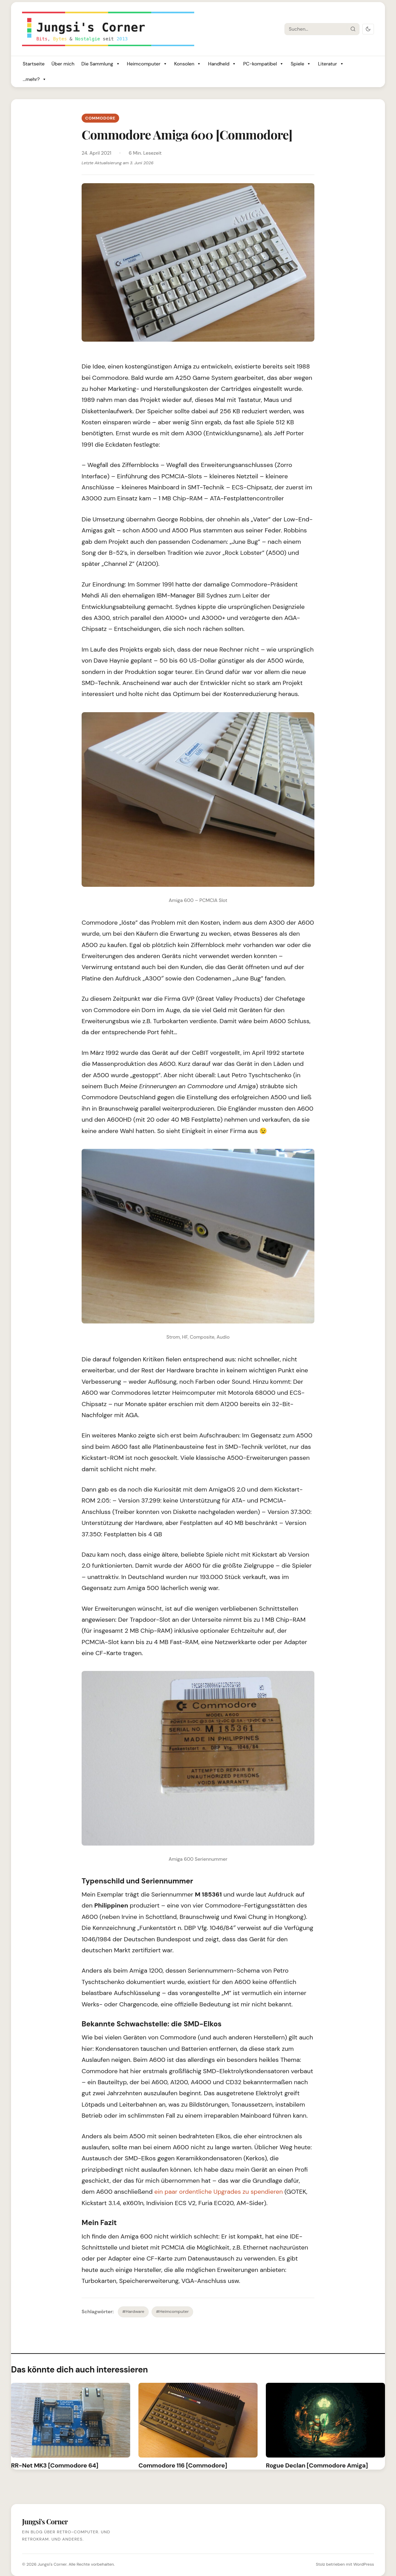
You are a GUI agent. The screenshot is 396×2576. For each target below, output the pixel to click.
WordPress (363, 2564)
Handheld (222, 64)
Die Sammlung (100, 64)
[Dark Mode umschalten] (368, 29)
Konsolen (187, 64)
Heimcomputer (147, 64)
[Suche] (316, 28)
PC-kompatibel (263, 64)
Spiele (301, 64)
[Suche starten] (353, 29)
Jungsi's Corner (52, 2564)
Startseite (33, 64)
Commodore (100, 118)
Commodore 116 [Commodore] (182, 2465)
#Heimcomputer (172, 2311)
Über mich (62, 64)
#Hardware (133, 2311)
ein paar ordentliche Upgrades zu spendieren (218, 2192)
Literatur (331, 64)
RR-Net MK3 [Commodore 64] (54, 2465)
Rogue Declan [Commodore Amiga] (317, 2465)
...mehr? (34, 79)
